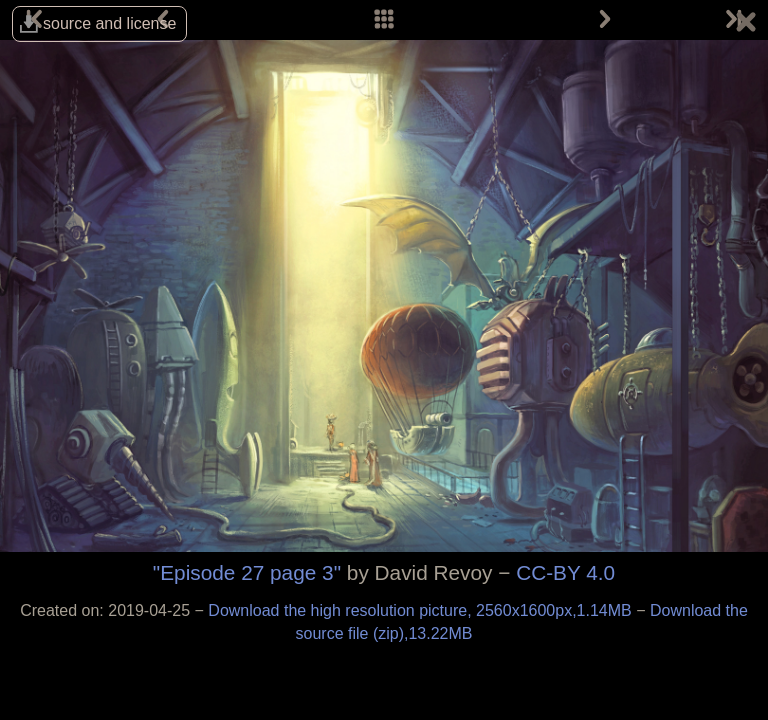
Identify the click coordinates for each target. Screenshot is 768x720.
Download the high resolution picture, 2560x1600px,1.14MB (422, 610)
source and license (109, 23)
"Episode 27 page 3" (247, 572)
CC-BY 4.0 (565, 572)
